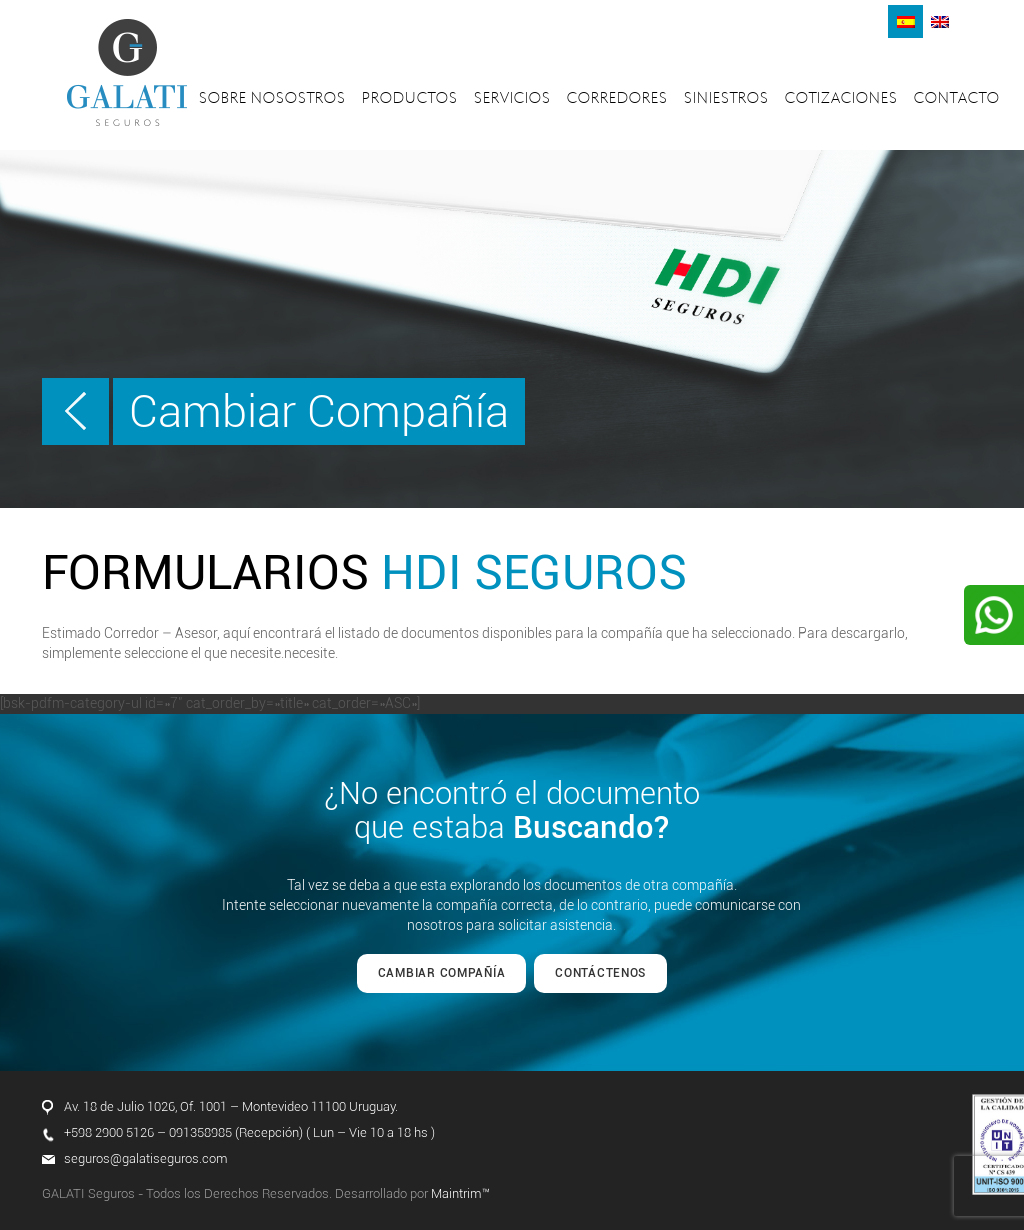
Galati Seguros (127, 72)
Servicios (512, 99)
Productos (410, 99)
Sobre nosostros (272, 99)
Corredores (617, 99)
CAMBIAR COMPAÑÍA (442, 973)
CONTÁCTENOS (600, 973)
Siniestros (726, 99)
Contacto (957, 99)
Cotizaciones (841, 99)
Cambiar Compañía (319, 411)
